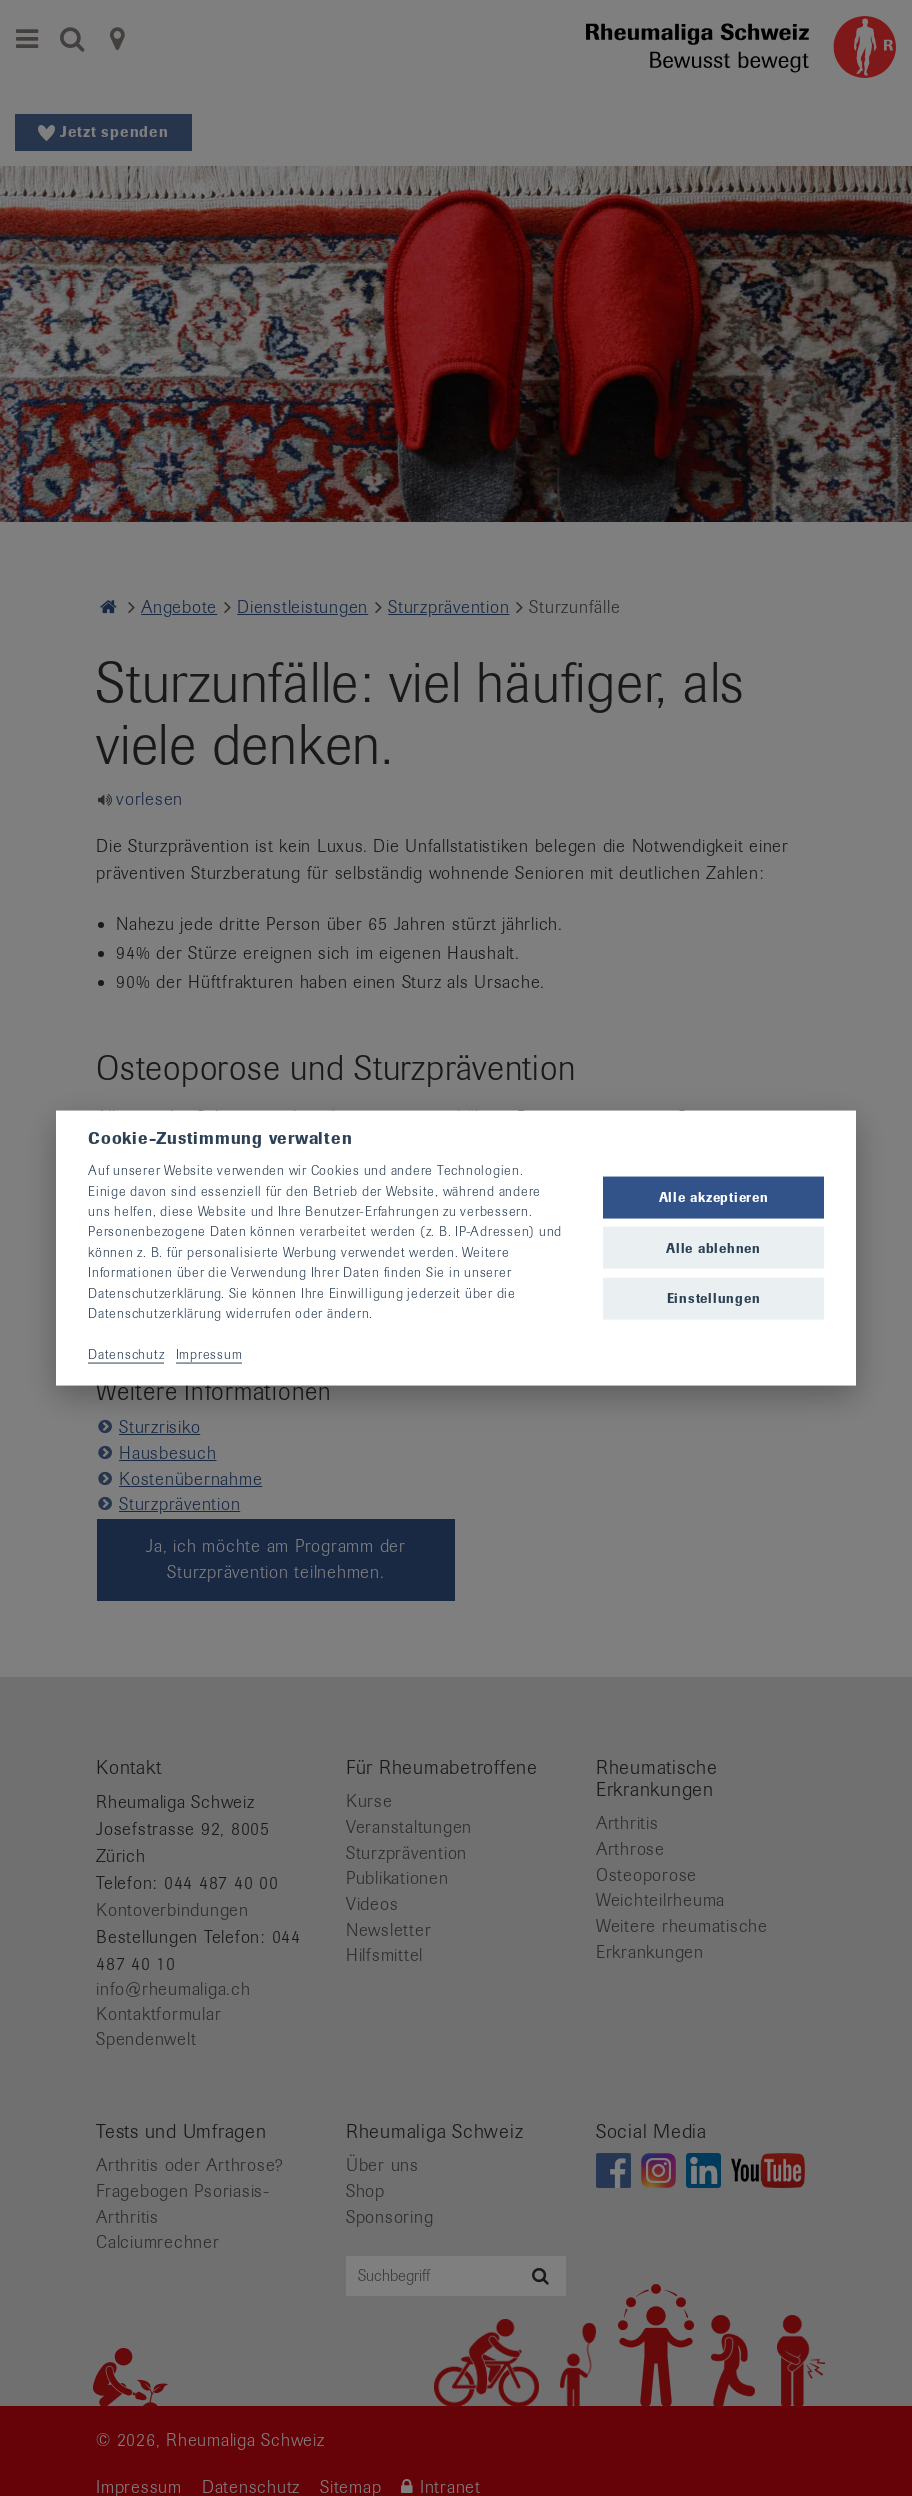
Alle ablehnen (713, 1247)
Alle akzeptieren (714, 1197)
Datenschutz (126, 1353)
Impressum (209, 1353)
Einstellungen (714, 1297)
